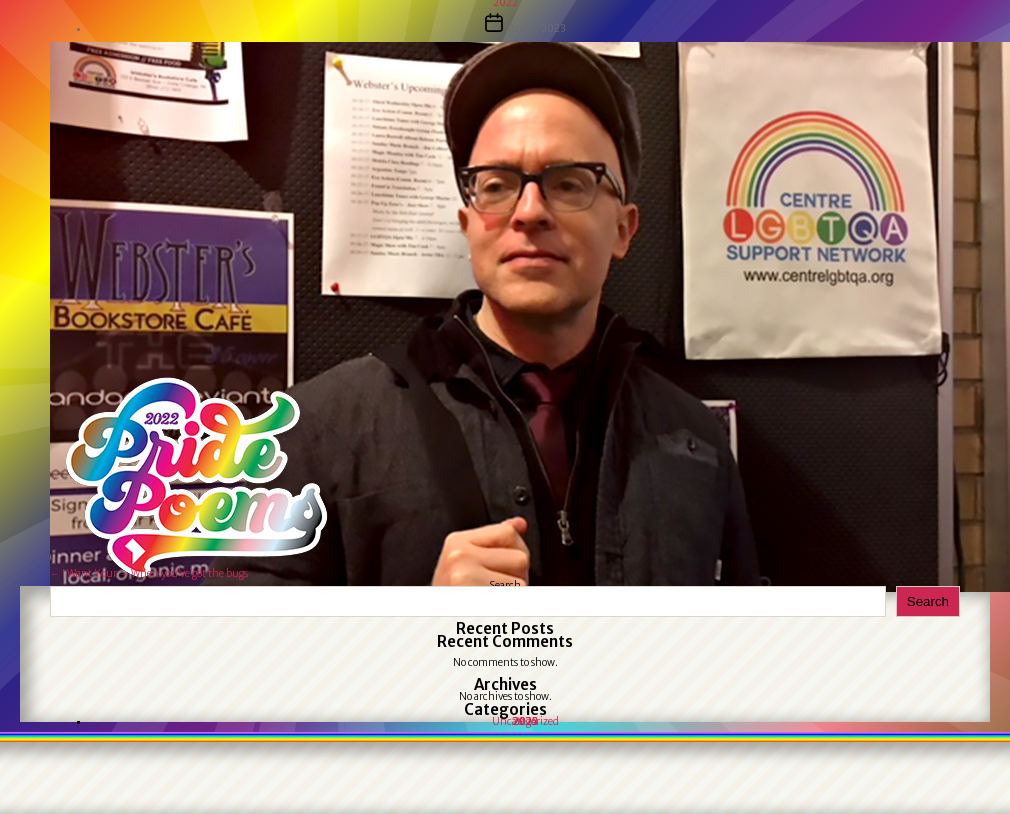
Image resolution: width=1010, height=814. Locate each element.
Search (928, 601)
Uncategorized (525, 721)
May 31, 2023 (535, 28)
